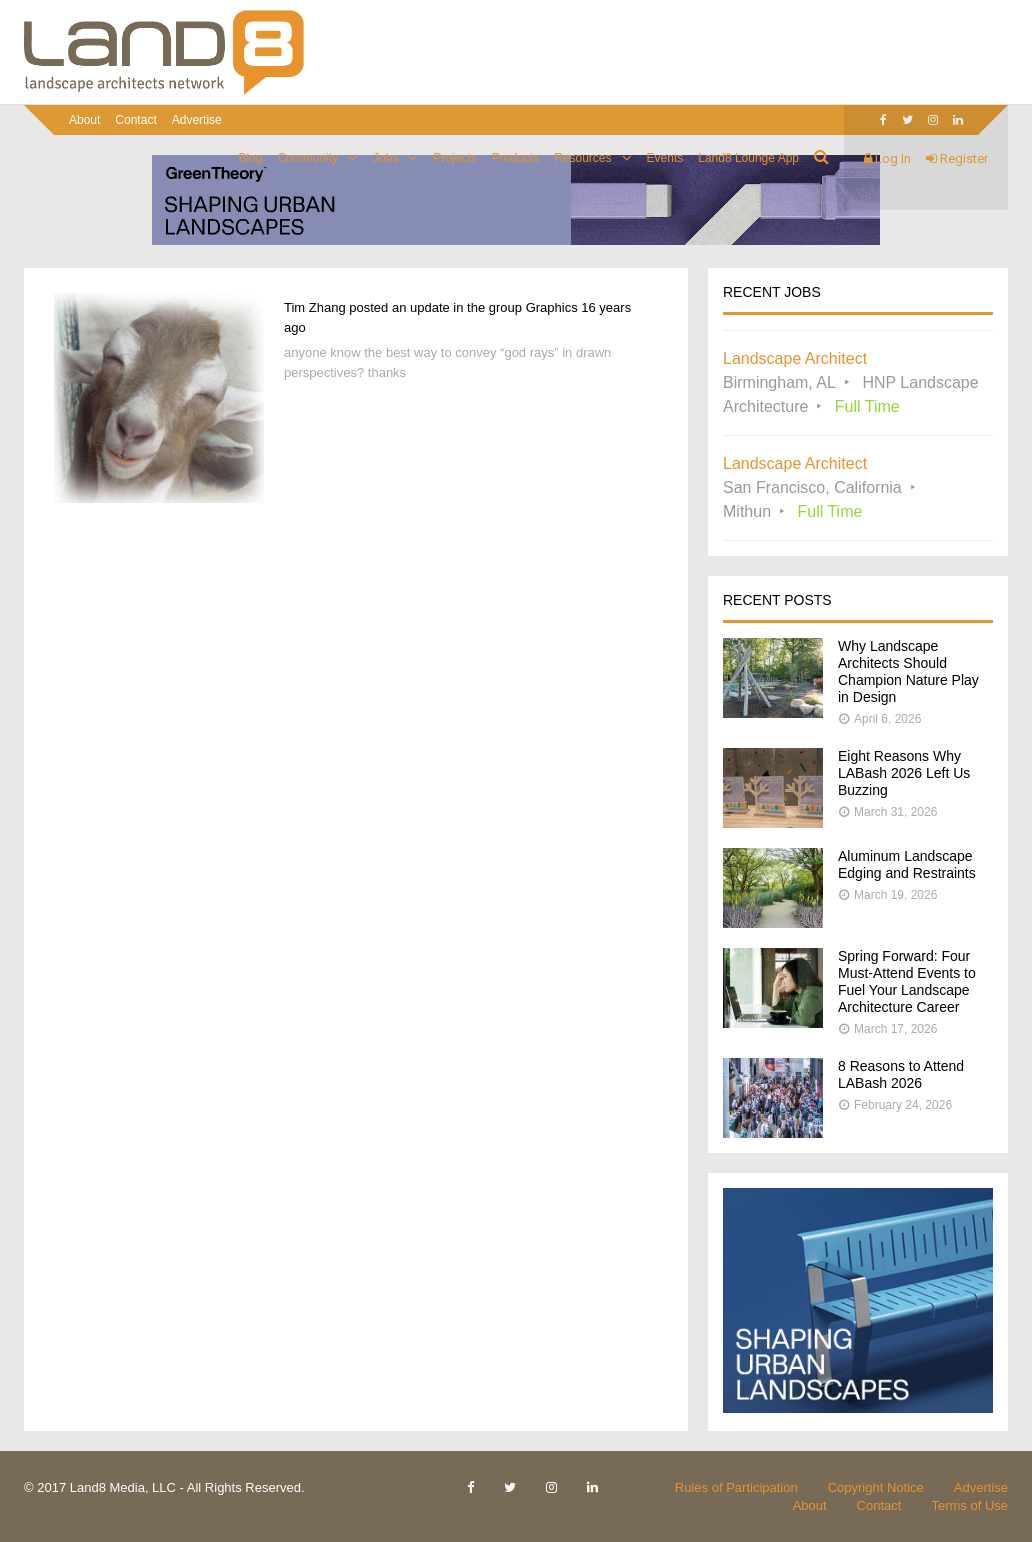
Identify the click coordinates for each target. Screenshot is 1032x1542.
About (84, 120)
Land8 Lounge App (748, 158)
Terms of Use (969, 1505)
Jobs (385, 158)
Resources (582, 158)
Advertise (197, 120)
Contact (135, 120)
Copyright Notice (876, 1487)
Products (515, 158)
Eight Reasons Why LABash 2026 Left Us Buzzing (904, 773)
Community (307, 158)
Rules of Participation (736, 1487)
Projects (454, 158)
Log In (887, 158)
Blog (250, 158)
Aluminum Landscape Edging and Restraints (907, 864)
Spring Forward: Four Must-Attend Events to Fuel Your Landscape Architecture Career (907, 981)
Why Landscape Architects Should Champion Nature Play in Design (908, 671)
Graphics (552, 307)
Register (957, 158)
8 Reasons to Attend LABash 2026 (901, 1074)
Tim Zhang (315, 307)
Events (665, 158)
